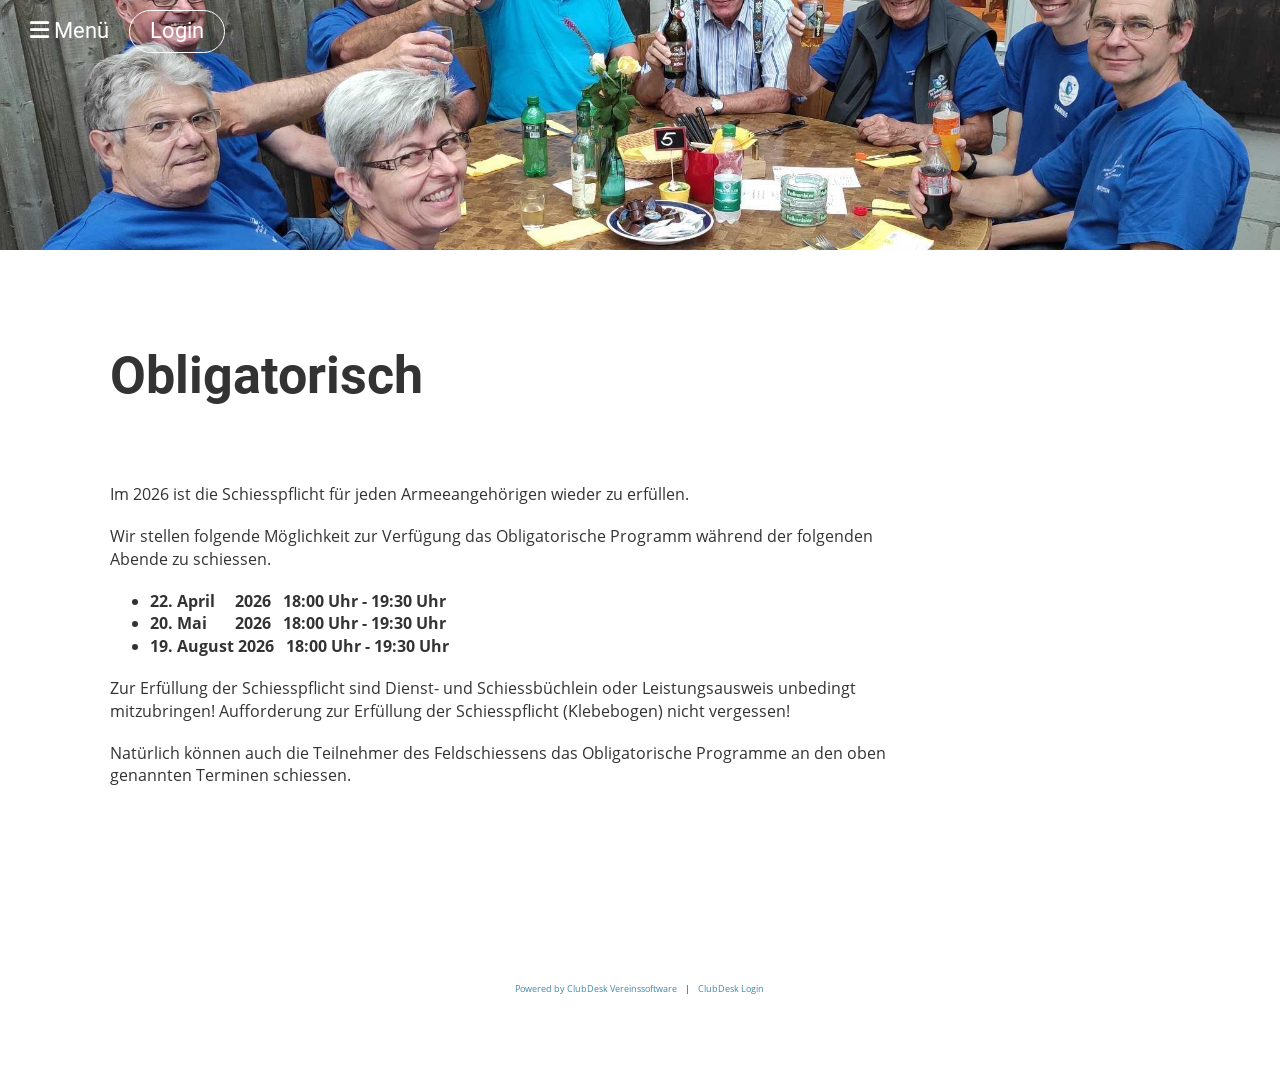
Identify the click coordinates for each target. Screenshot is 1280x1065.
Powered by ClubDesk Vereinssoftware (596, 988)
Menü (69, 30)
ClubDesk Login (731, 988)
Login (177, 30)
